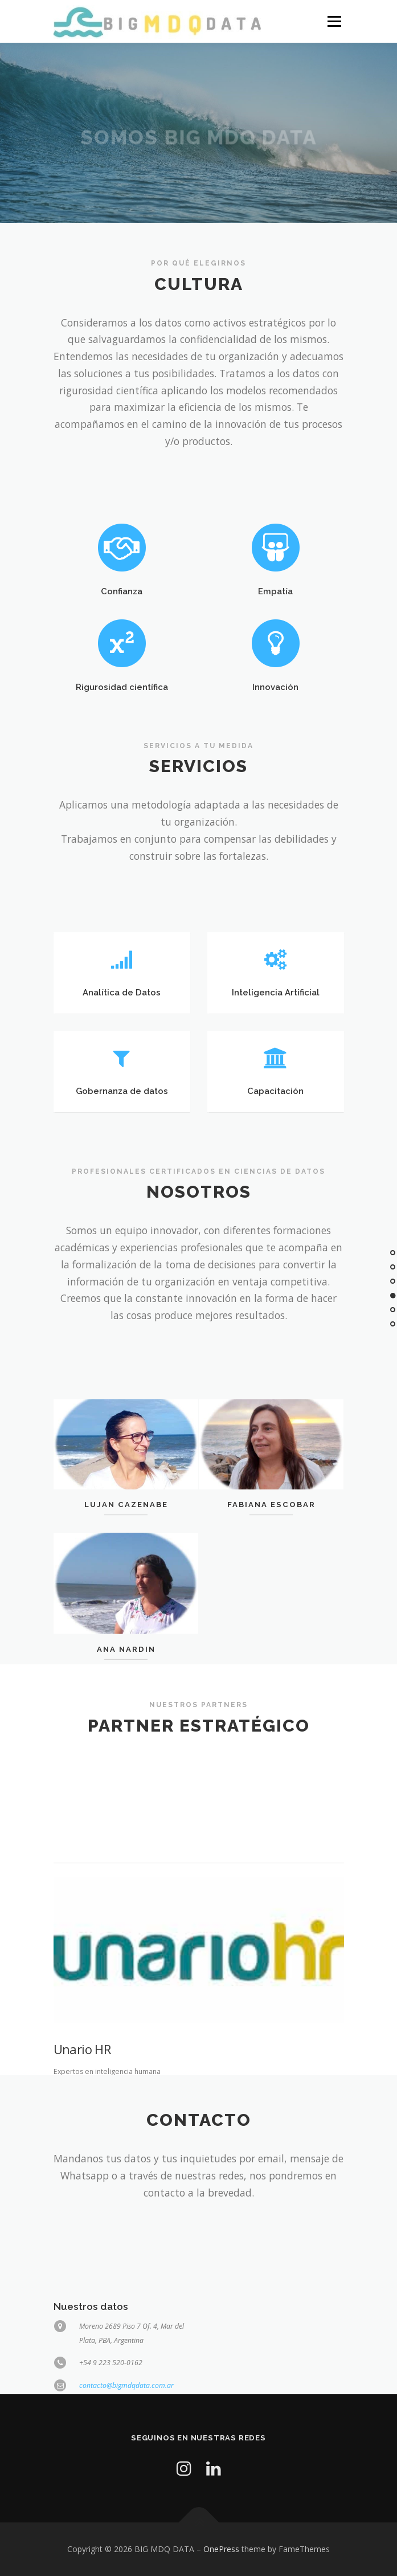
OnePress (221, 2549)
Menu (333, 21)
